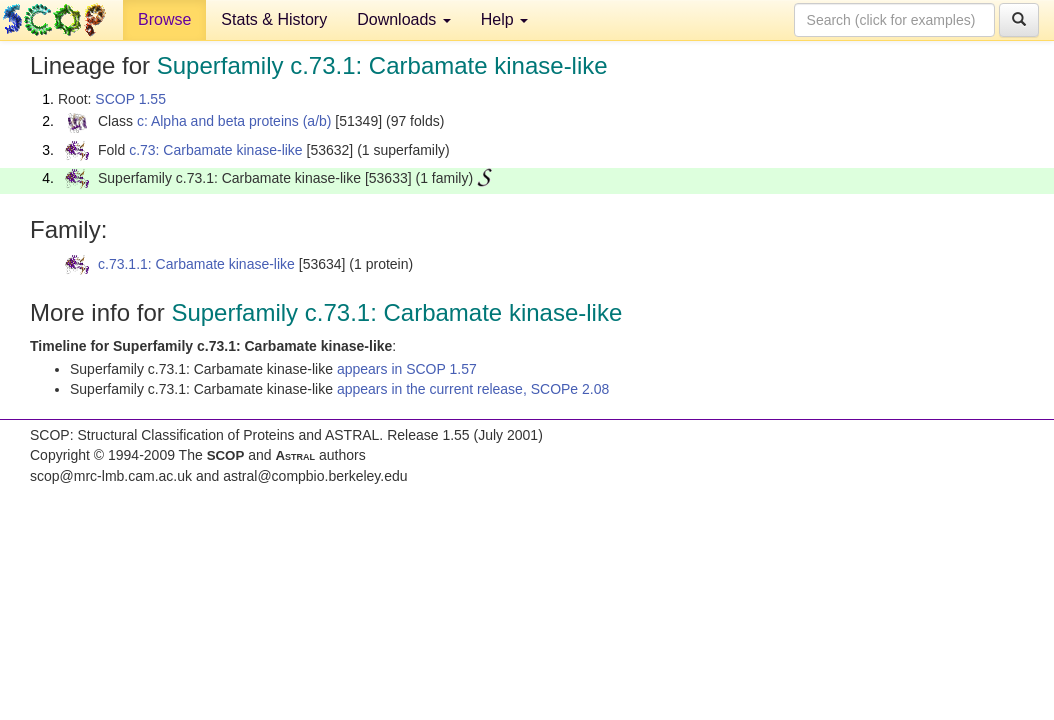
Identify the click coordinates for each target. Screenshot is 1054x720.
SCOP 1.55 (130, 99)
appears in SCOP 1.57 (407, 369)
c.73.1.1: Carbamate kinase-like (196, 264)
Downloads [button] (404, 19)
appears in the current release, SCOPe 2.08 (473, 389)
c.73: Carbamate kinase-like (216, 150)
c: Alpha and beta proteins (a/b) (234, 121)
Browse (164, 19)
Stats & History (274, 19)
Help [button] (504, 19)
